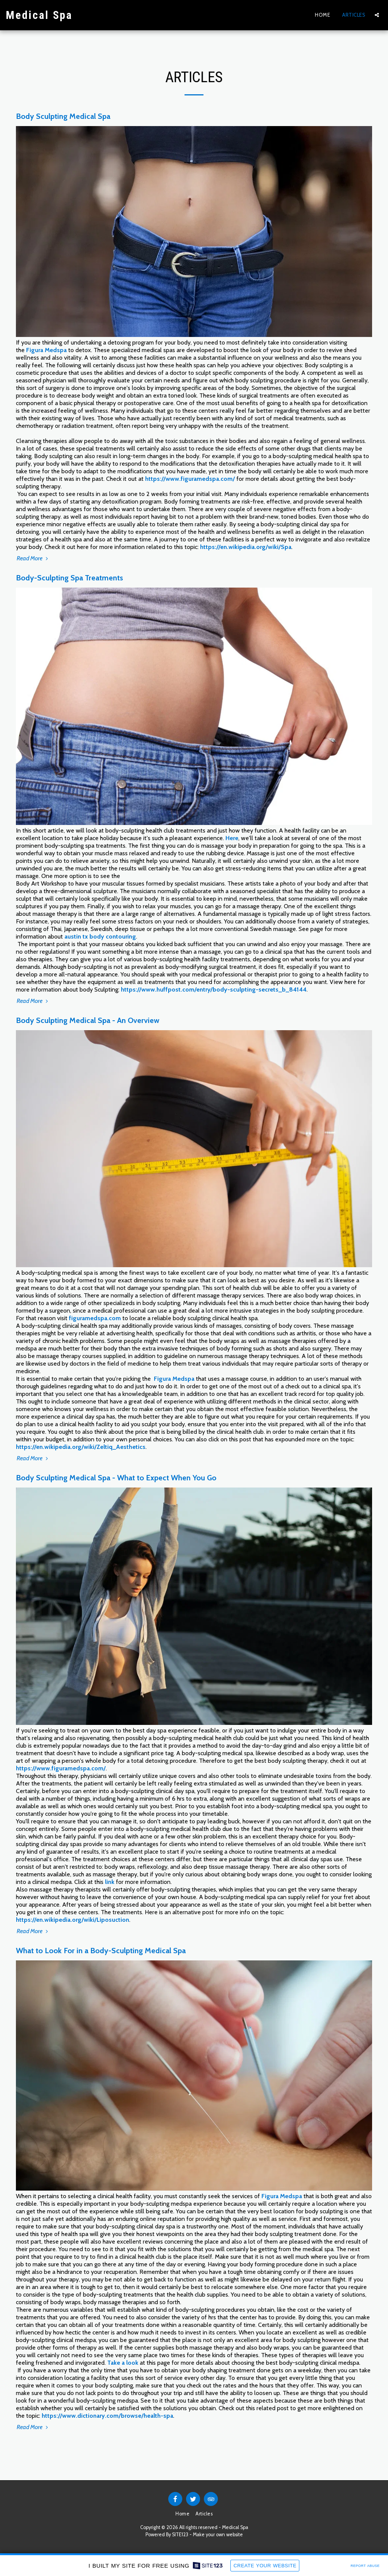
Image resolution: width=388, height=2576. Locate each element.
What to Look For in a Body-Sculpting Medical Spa (101, 1950)
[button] (377, 14)
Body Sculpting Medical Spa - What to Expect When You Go (116, 1477)
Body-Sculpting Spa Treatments (69, 577)
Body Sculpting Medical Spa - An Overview (88, 1020)
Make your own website (218, 2534)
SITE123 (180, 2534)
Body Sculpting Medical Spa (63, 116)
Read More (33, 558)
